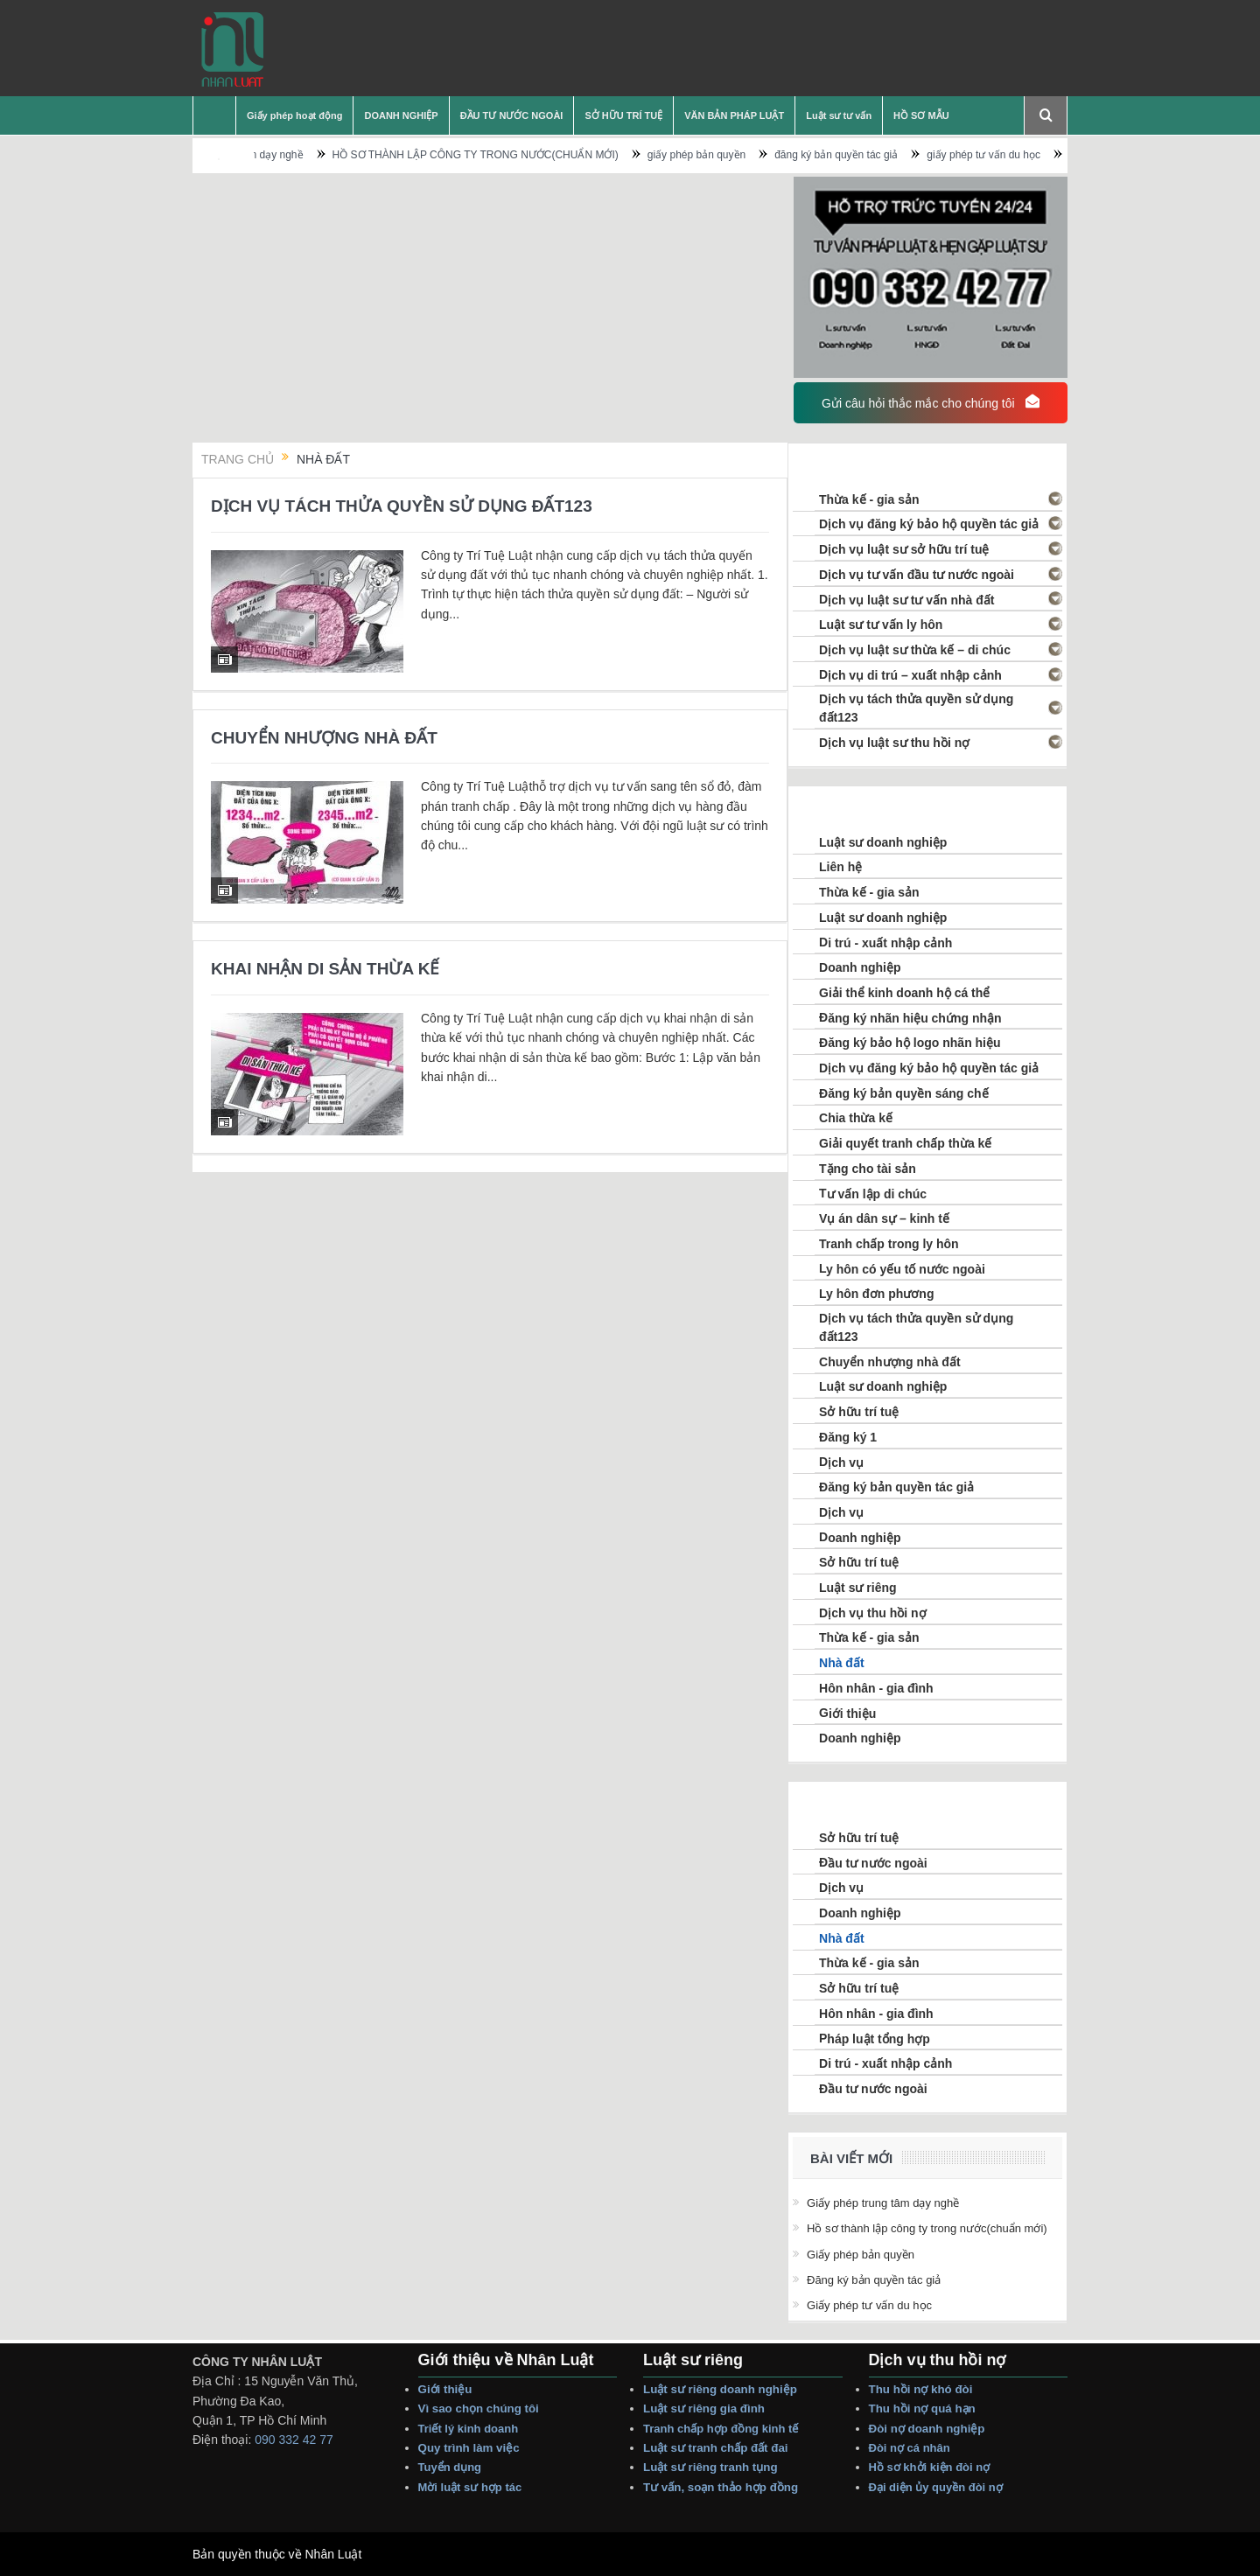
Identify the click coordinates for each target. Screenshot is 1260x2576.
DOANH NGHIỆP (401, 115)
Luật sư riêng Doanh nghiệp (720, 2389)
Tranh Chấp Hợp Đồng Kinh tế (722, 2428)
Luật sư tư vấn (839, 115)
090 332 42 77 (294, 2440)
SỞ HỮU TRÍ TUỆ (623, 115)
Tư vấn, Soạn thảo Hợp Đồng (720, 2487)
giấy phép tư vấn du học (1031, 155)
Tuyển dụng (450, 2467)
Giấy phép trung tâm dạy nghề (279, 155)
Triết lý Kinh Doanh (471, 2428)
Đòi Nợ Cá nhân (911, 2447)
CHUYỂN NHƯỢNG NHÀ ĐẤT (324, 738)
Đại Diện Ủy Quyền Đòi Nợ (936, 2487)
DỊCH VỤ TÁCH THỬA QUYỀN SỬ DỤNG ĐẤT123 (401, 506)
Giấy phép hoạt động (294, 115)
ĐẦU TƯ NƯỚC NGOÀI (512, 115)
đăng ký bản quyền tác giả (883, 155)
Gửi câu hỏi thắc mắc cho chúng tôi (930, 402)
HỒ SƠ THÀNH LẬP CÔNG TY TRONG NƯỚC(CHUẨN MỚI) (522, 155)
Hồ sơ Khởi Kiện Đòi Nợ (929, 2467)
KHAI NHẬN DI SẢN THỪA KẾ (325, 969)
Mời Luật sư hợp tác (470, 2487)
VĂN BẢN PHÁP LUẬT (734, 115)
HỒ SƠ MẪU (921, 115)
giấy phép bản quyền (743, 155)
